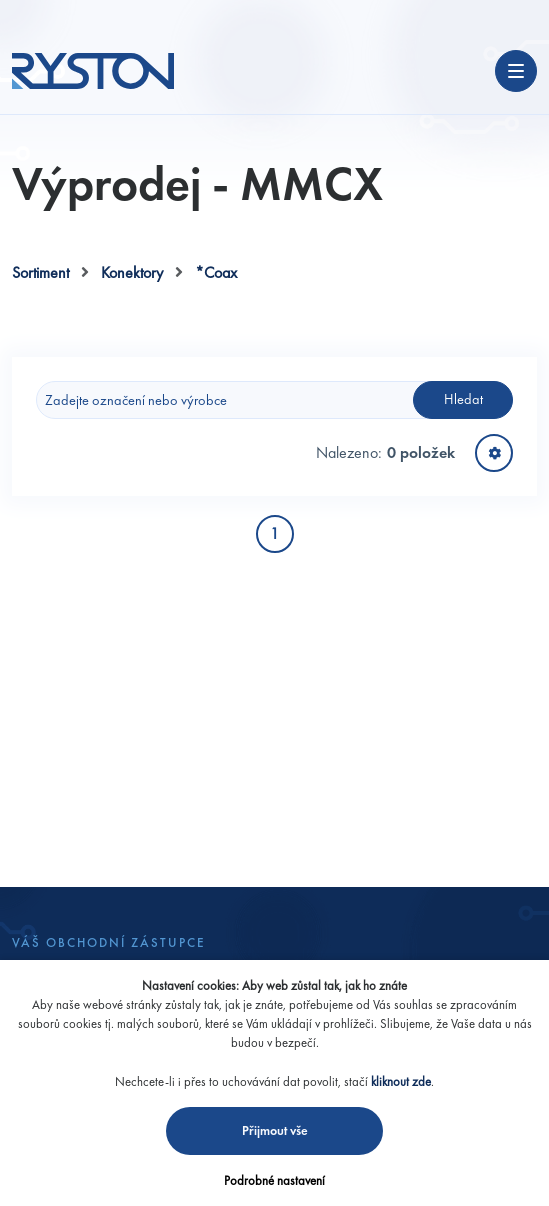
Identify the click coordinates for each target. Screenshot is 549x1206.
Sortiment (40, 272)
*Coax (216, 272)
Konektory (132, 272)
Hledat (463, 399)
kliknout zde (401, 1081)
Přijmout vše (275, 1130)
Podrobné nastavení (274, 1180)
